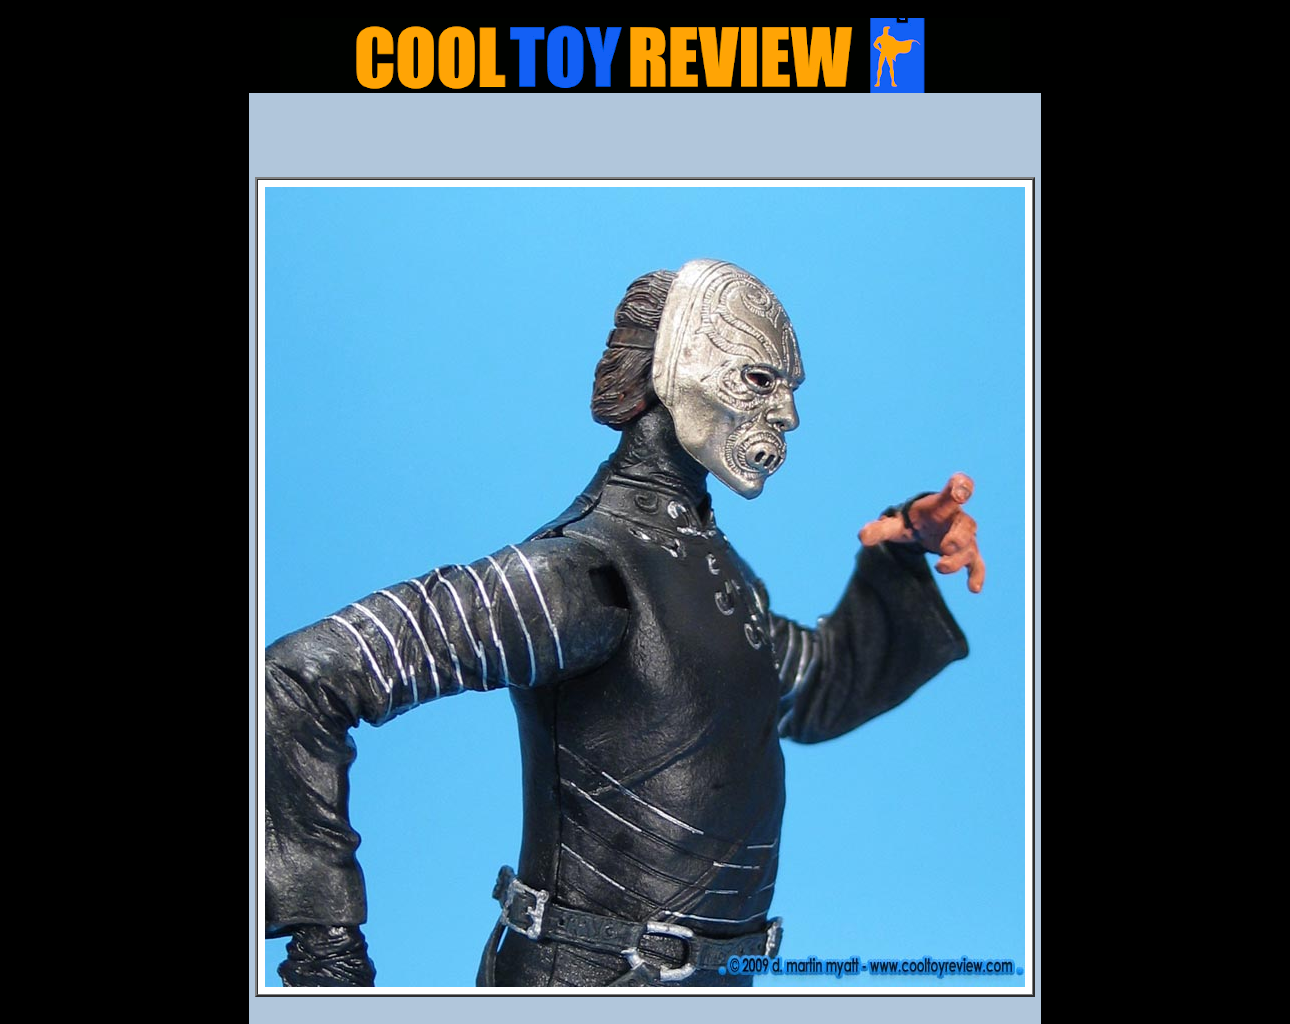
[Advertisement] (645, 141)
